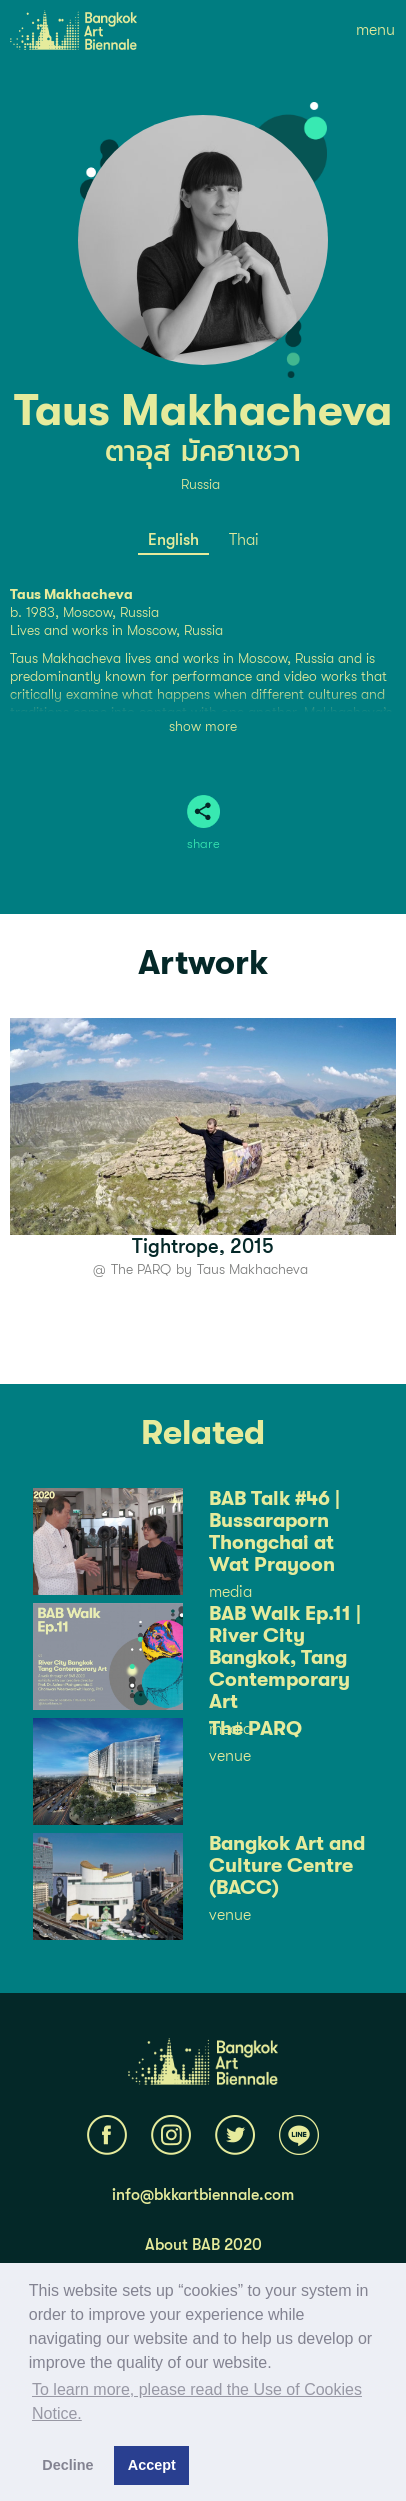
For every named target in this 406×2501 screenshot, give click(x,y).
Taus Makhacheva (252, 1269)
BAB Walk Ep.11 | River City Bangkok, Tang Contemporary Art (285, 1658)
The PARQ (141, 1269)
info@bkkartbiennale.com (203, 2195)
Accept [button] (152, 2465)
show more (203, 726)
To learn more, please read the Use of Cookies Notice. (197, 2401)
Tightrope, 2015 (203, 1246)
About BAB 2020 (203, 2245)
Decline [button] (67, 2465)
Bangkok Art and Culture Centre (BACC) (287, 1866)
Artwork (203, 963)
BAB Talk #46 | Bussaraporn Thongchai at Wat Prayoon (274, 1532)
